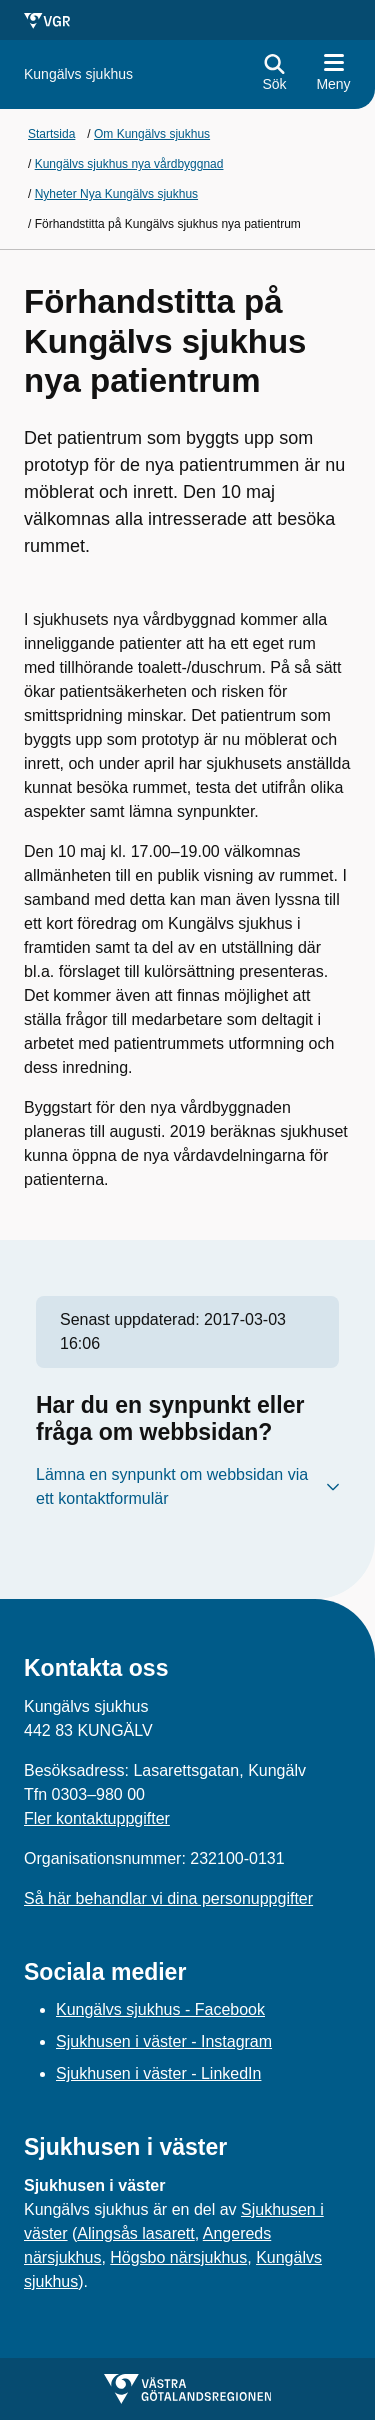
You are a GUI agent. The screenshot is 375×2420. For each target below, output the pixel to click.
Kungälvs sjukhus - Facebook (160, 2009)
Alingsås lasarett (135, 2233)
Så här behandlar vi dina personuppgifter (168, 1898)
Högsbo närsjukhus (178, 2257)
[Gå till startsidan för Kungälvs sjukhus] (78, 74)
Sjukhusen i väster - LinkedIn (158, 2073)
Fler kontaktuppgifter (97, 1818)
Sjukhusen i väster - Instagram (164, 2041)
